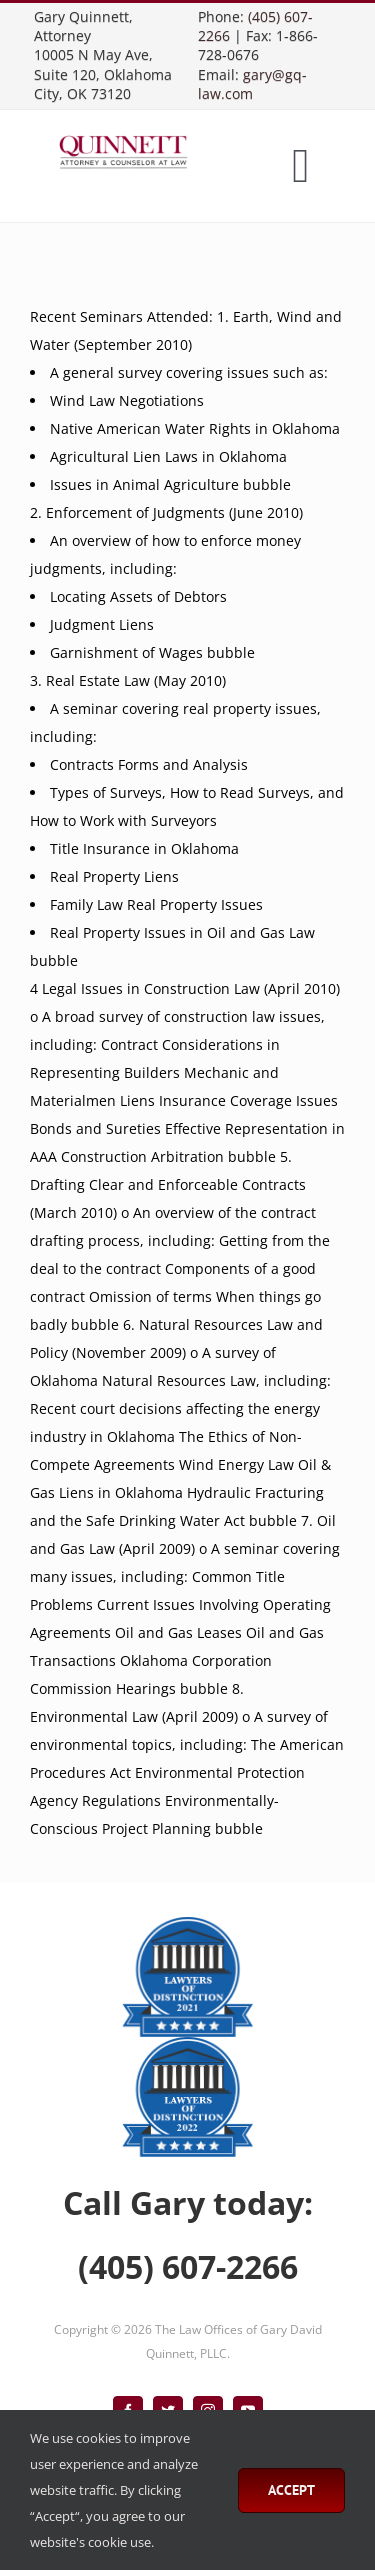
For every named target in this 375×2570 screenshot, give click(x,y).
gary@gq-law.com (252, 84)
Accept (291, 2490)
